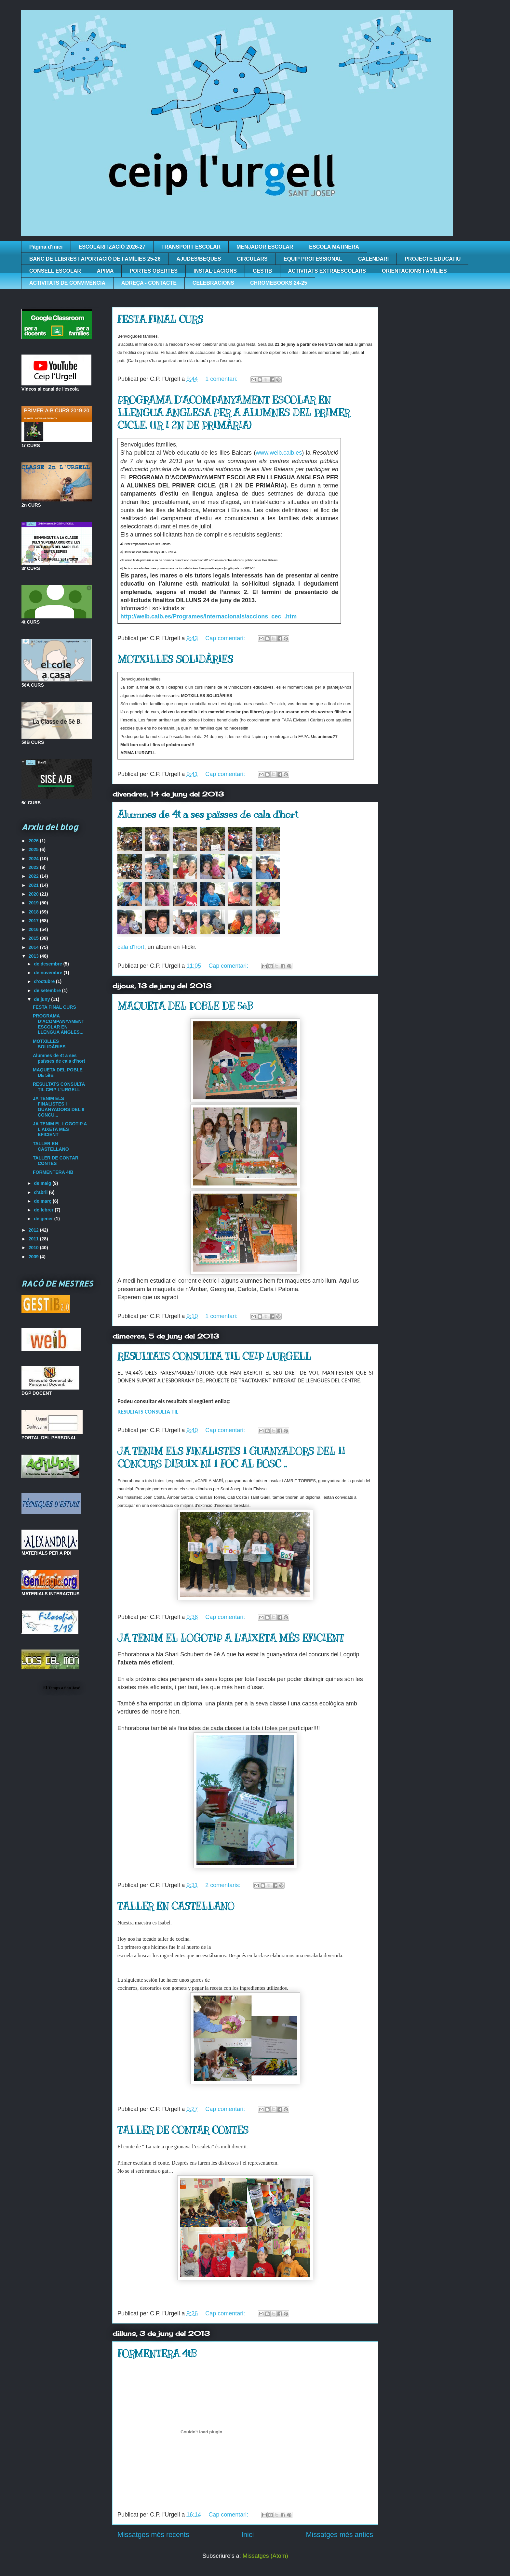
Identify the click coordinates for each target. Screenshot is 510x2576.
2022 (34, 876)
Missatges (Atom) (265, 2556)
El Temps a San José (61, 1687)
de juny (42, 999)
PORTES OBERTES (153, 271)
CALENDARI (373, 259)
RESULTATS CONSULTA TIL (147, 1411)
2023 (34, 867)
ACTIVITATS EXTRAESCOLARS (327, 271)
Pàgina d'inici (46, 247)
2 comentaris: (223, 1885)
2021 (34, 885)
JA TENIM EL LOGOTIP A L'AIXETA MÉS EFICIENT (230, 1638)
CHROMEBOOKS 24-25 (278, 283)
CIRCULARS (252, 259)
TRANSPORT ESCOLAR (191, 247)
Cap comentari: (226, 638)
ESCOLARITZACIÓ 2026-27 (112, 247)
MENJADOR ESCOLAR (264, 247)
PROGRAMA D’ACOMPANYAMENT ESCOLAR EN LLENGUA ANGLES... (58, 1024)
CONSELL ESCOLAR (55, 271)
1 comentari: (222, 379)
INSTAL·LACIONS (215, 271)
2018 (34, 911)
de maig (43, 1183)
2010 (34, 1247)
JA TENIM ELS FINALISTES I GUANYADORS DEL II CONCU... (58, 1106)
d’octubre (45, 981)
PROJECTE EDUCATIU (433, 259)
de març (43, 1201)
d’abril (41, 1192)
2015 (34, 938)
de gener (44, 1218)
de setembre (48, 990)
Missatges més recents (153, 2535)
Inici (247, 2535)
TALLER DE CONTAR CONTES (182, 2130)
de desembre (48, 963)
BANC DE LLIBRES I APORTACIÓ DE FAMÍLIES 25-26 (95, 259)
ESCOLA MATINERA (334, 247)
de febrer (44, 1209)
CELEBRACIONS (213, 283)
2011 (34, 1238)
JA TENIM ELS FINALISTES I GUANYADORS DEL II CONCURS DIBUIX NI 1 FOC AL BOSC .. (231, 1457)
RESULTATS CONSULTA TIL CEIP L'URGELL (214, 1356)
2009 (34, 1256)
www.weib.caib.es (279, 452)
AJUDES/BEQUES (199, 259)
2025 (34, 849)
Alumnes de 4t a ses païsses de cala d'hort (207, 814)
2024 (34, 858)
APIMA (105, 271)
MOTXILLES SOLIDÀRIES (175, 659)
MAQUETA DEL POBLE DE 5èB (185, 1006)
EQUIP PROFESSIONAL (313, 259)
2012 (34, 1230)
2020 (34, 894)
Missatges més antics (339, 2535)
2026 (34, 840)
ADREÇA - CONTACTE (149, 283)
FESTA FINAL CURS (160, 319)
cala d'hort (130, 947)
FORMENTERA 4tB (156, 2354)
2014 (34, 947)
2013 (34, 956)
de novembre (48, 972)
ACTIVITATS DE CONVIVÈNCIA (67, 283)
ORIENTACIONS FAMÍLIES (414, 271)
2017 (34, 920)
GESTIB (262, 271)
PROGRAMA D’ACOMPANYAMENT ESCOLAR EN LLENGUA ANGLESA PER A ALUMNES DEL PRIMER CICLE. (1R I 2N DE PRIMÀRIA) (233, 413)
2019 (34, 902)
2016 (34, 929)
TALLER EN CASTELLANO (175, 1906)
